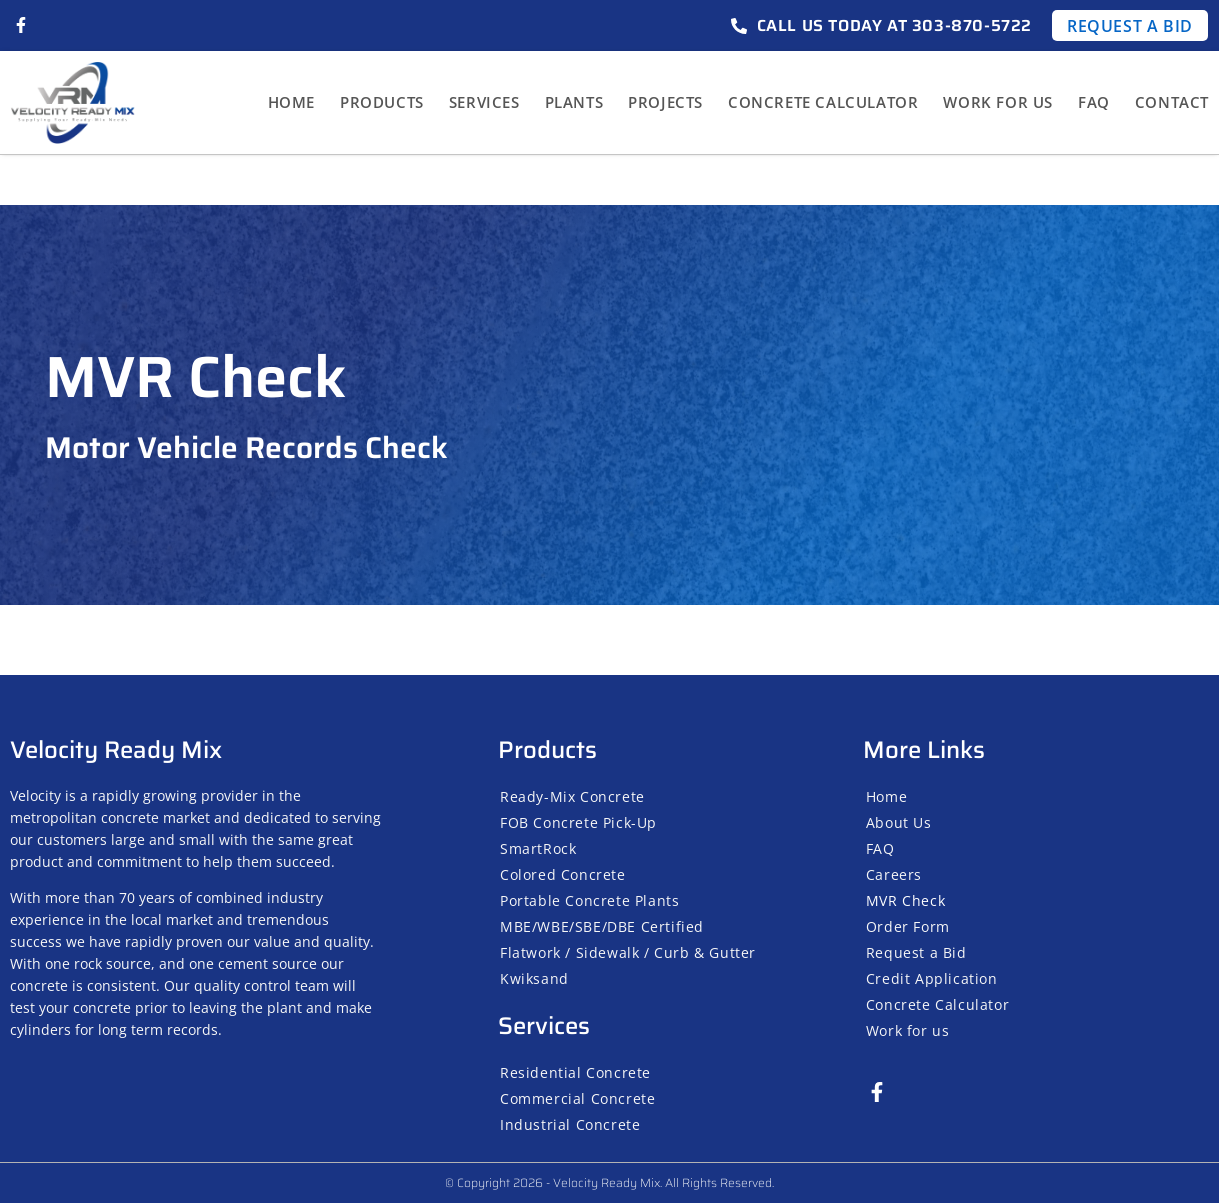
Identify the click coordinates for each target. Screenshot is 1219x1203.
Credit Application (932, 978)
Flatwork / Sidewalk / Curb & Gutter (628, 952)
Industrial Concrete (570, 1124)
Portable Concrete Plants (589, 900)
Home (291, 102)
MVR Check (905, 900)
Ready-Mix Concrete (572, 796)
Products (382, 102)
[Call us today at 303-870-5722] (739, 26)
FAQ (1094, 102)
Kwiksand (534, 978)
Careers (894, 874)
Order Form (908, 926)
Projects (665, 102)
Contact (1172, 102)
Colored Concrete (563, 874)
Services (484, 102)
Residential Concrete (575, 1072)
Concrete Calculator (823, 102)
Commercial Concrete (577, 1098)
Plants (574, 102)
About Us (899, 822)
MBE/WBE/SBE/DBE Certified (602, 926)
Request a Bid (916, 952)
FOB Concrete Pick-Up (578, 822)
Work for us (998, 102)
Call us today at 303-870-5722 (894, 25)
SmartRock (538, 848)
